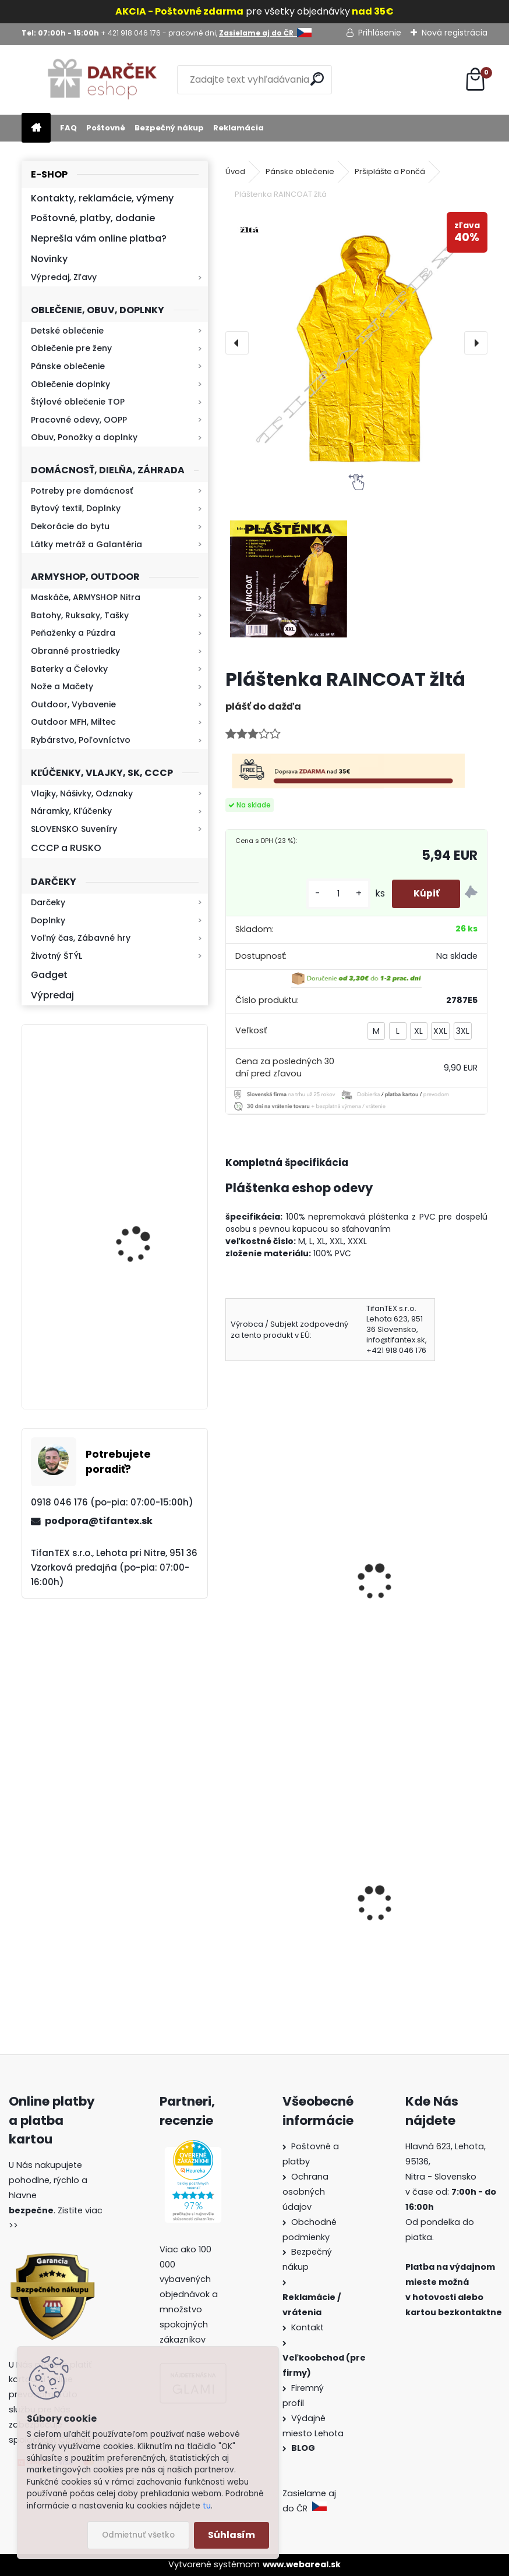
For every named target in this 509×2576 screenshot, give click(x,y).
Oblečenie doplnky (70, 384)
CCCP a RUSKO (66, 848)
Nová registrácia (454, 32)
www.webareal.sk (302, 2564)
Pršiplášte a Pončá (390, 171)
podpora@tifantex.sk (99, 1521)
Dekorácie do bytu (70, 526)
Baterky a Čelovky (69, 669)
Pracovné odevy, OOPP (79, 420)
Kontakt (308, 2327)
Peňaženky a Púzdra (73, 633)
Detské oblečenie (67, 330)
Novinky (49, 258)
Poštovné (105, 127)
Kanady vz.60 (264, 1916)
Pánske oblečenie (68, 366)
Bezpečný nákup (169, 127)
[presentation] (237, 343)
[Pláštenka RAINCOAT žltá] (356, 343)
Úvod (235, 171)
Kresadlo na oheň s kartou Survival (137, 1222)
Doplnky (48, 920)
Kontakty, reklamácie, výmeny (102, 198)
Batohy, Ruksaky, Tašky (80, 615)
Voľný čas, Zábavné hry (80, 938)
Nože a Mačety (62, 686)
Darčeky (48, 902)
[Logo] (102, 80)
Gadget (49, 974)
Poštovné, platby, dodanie (93, 218)
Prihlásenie (379, 32)
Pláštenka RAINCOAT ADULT (415, 1578)
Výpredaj (52, 995)
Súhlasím (231, 2535)
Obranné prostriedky (75, 651)
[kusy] (334, 894)
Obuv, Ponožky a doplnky (84, 437)
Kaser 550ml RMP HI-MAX (148, 1101)
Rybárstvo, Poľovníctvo (80, 740)
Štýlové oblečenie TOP (78, 402)
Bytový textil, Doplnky (76, 508)
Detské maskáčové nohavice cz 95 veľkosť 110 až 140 (420, 1916)
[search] (318, 79)
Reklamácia (238, 127)
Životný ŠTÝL (56, 956)
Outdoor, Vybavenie (73, 704)
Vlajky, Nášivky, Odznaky (82, 793)
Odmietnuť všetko (138, 2534)
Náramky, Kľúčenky (71, 811)
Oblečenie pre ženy (71, 348)
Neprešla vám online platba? (99, 238)
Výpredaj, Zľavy (64, 277)
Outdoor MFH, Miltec (73, 722)
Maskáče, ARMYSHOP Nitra (85, 597)
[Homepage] (36, 128)
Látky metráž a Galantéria (86, 544)
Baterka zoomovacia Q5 (147, 1347)
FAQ (68, 127)
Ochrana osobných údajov (305, 2192)
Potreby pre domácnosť (82, 491)
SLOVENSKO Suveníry (74, 829)
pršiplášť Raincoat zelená (274, 1578)
